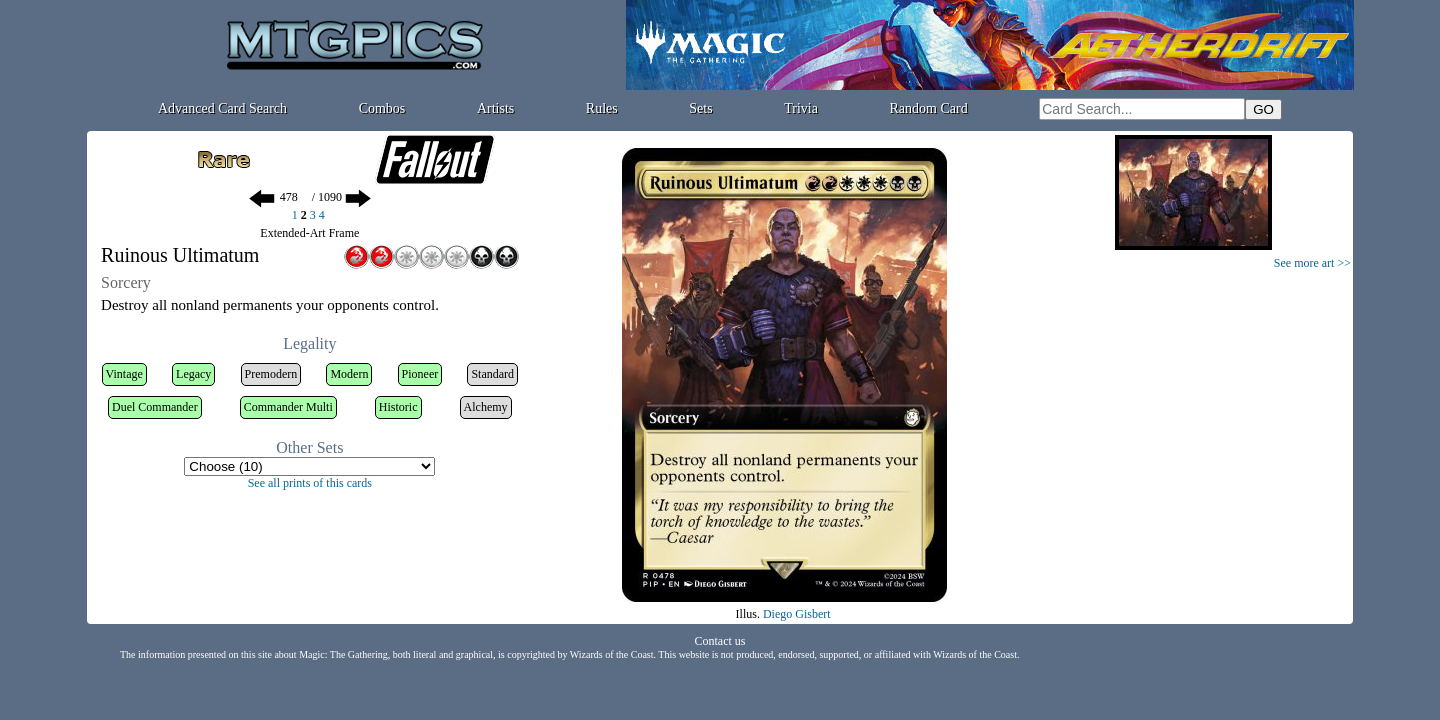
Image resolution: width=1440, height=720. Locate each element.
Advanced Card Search (222, 108)
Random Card (929, 108)
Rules (602, 108)
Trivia (801, 108)
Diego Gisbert (797, 614)
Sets (700, 108)
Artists (495, 108)
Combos (382, 108)
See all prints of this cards (310, 483)
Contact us (720, 641)
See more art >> (1312, 263)
